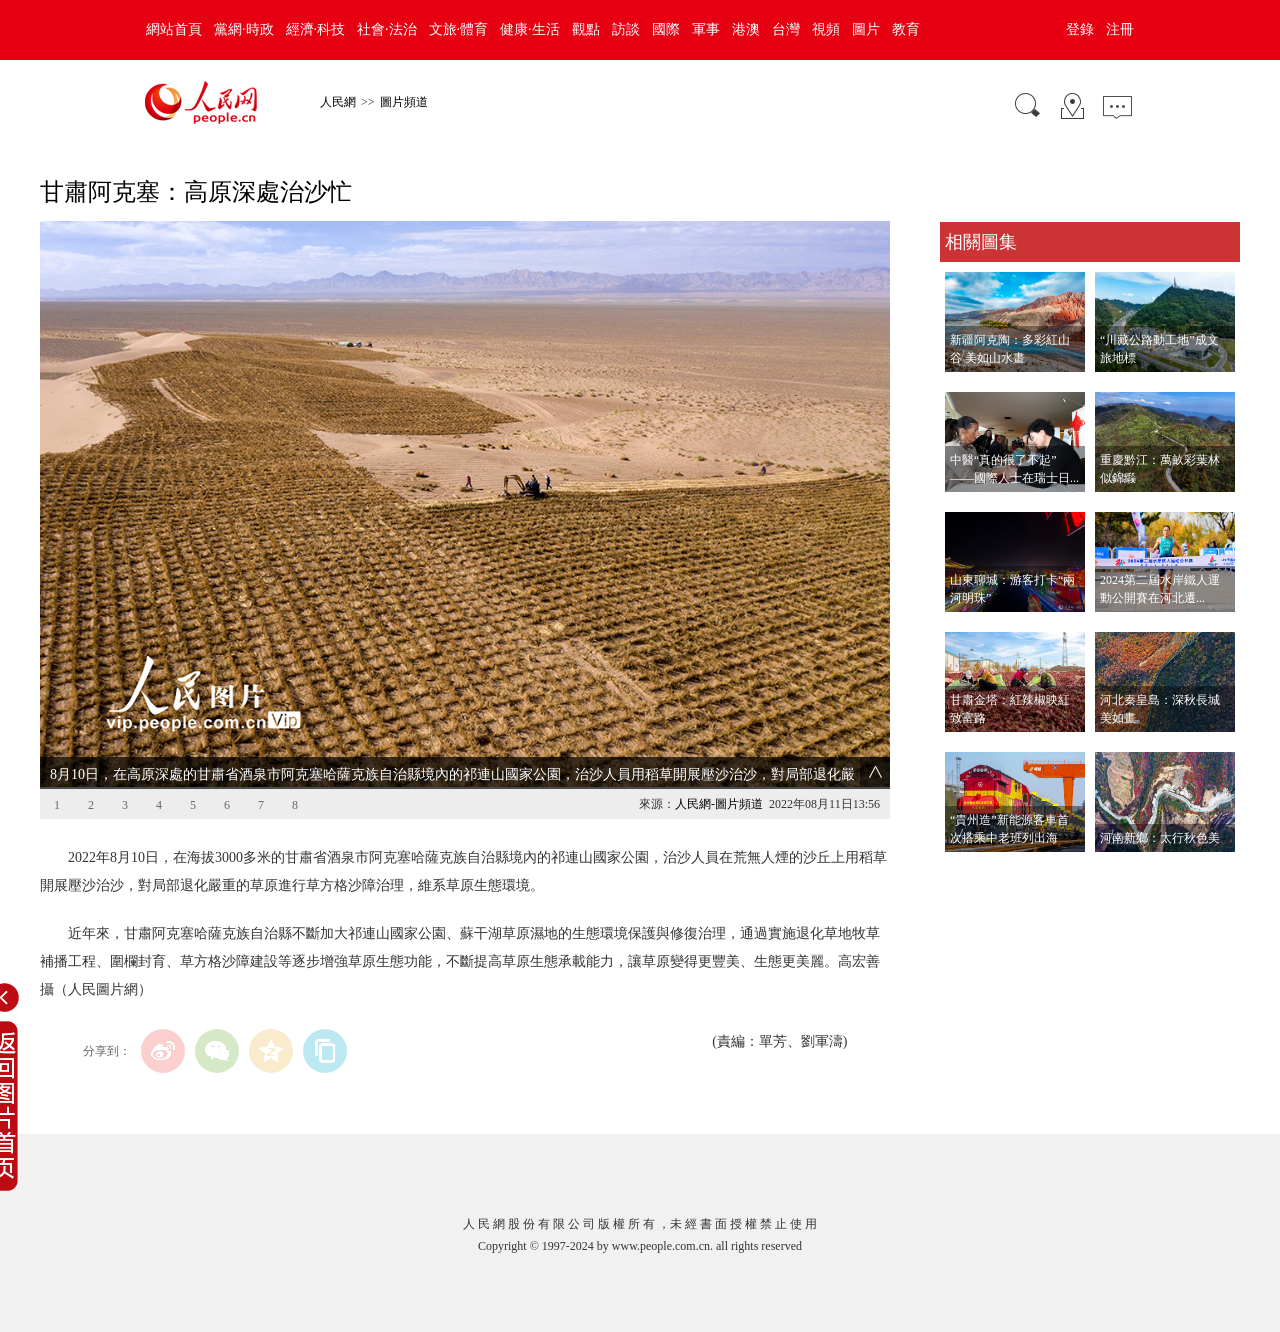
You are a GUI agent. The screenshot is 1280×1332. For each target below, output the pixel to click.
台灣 (786, 29)
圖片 (866, 29)
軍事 (706, 29)
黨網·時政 (244, 29)
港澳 (746, 29)
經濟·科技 (316, 29)
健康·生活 (530, 29)
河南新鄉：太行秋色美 (1160, 838)
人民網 (338, 102)
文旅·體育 (459, 29)
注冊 (1120, 29)
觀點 (586, 29)
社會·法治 (387, 29)
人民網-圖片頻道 (719, 804)
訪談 (626, 29)
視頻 (826, 29)
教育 (906, 29)
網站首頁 (174, 29)
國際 (666, 29)
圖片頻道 (404, 102)
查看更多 (968, 872)
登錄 (1080, 29)
